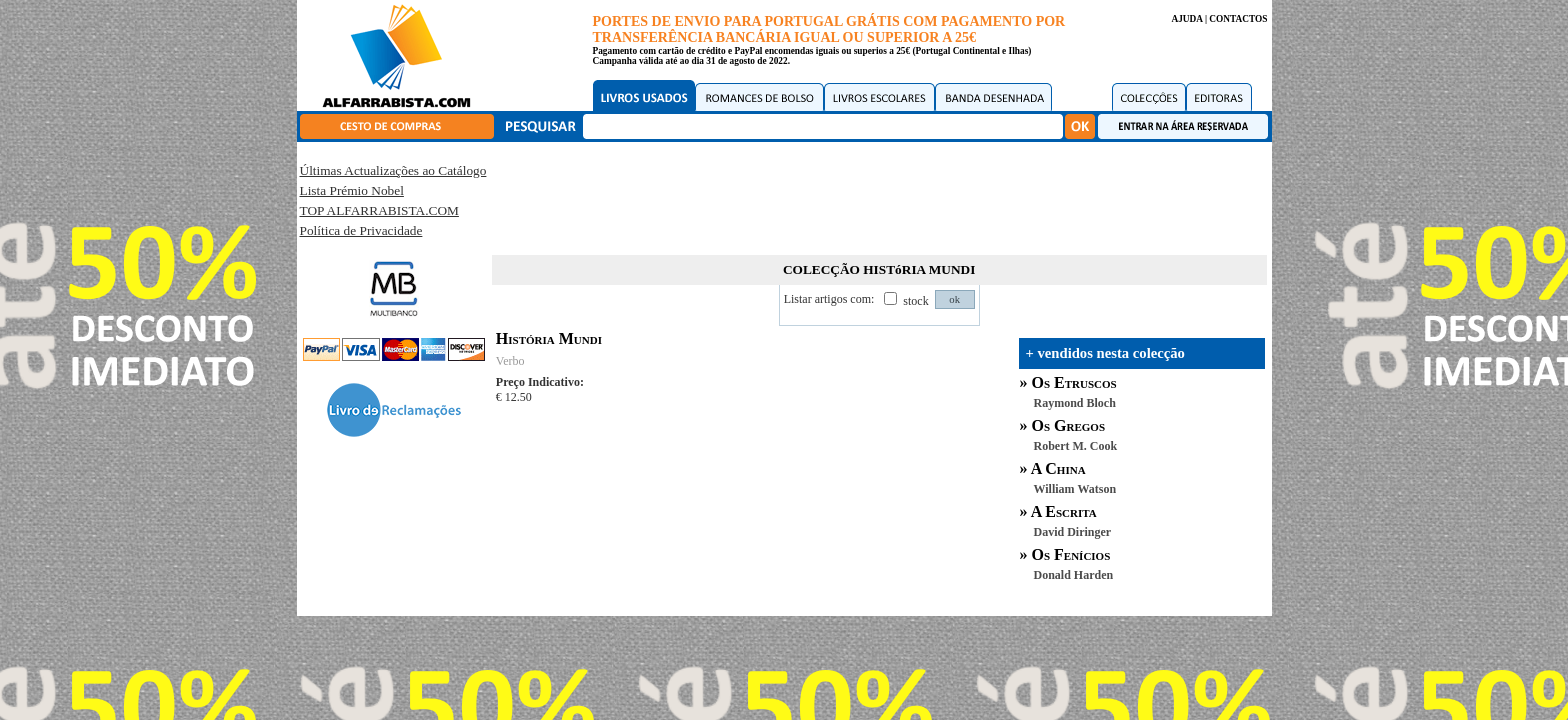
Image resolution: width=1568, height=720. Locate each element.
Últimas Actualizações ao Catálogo (393, 170)
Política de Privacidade (361, 230)
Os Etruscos (1074, 382)
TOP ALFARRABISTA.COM (379, 210)
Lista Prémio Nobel (352, 190)
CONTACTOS (1238, 19)
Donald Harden (1074, 575)
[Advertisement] (879, 195)
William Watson (1075, 489)
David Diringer (1073, 532)
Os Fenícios (1071, 554)
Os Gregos (1069, 425)
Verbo (510, 361)
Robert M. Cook (1076, 446)
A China (1058, 468)
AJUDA (1186, 19)
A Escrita (1064, 511)
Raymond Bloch (1075, 403)
